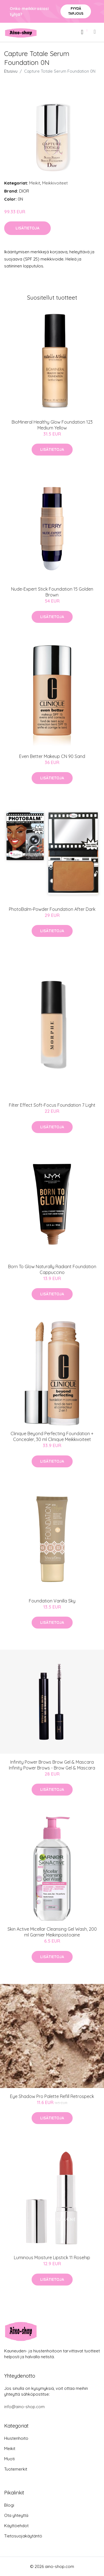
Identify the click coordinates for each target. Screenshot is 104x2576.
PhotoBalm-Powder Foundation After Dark (52, 909)
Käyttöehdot (16, 2525)
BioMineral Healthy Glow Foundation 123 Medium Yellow (52, 425)
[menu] (95, 32)
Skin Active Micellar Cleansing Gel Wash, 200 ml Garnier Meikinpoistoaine (52, 1932)
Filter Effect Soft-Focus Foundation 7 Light (52, 1105)
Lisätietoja (27, 228)
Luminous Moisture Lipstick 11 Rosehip (52, 2257)
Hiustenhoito (16, 2438)
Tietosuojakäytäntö (23, 2536)
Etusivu (10, 71)
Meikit (34, 183)
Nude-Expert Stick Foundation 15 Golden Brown (52, 592)
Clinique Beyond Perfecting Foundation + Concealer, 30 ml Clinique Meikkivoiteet (52, 1436)
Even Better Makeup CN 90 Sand (52, 756)
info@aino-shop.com (24, 2406)
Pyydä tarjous (75, 11)
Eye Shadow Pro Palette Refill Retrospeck (52, 2096)
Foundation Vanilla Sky (52, 1601)
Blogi (9, 2505)
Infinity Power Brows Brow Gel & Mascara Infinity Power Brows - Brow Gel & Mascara (52, 1765)
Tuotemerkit (15, 2469)
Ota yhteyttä (16, 2515)
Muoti (9, 2458)
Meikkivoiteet (55, 183)
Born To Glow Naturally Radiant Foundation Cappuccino (52, 1269)
